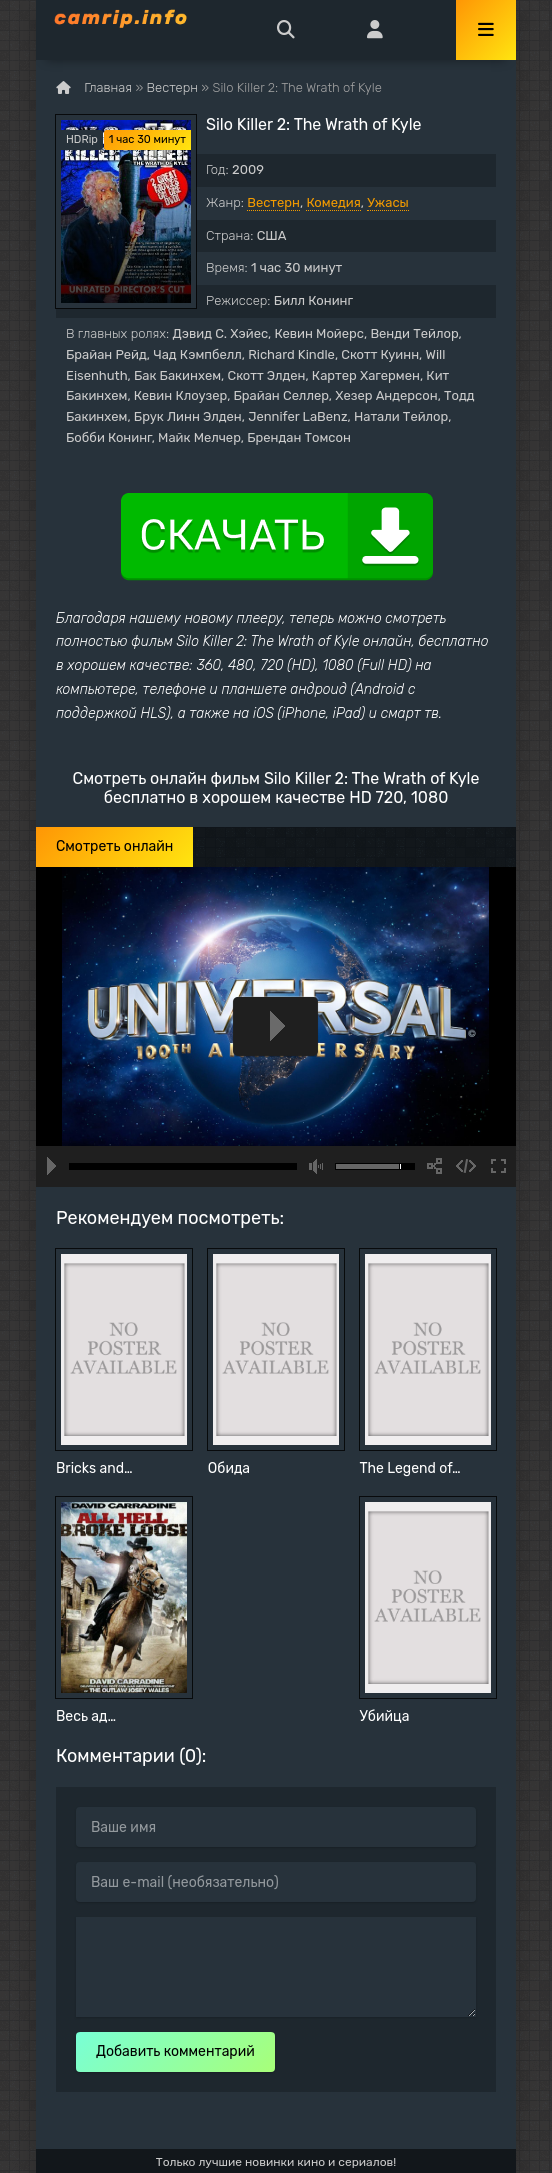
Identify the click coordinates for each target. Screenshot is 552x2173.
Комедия (333, 202)
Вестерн (273, 202)
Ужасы (388, 202)
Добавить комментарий (175, 2051)
